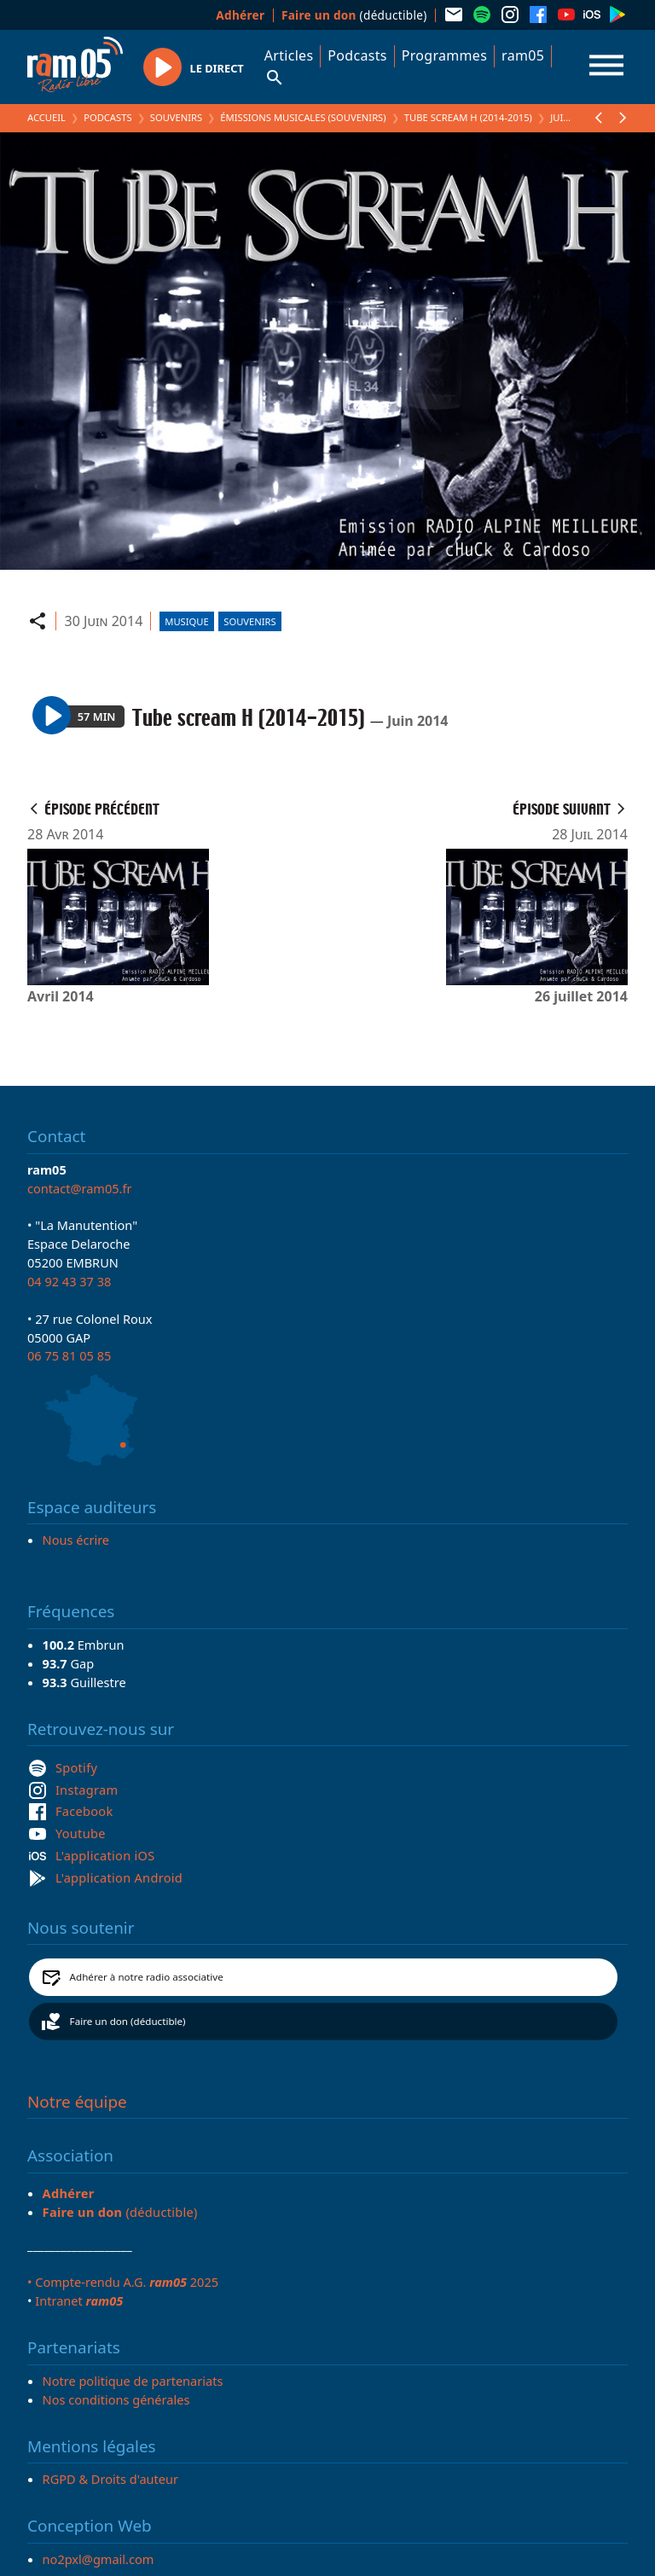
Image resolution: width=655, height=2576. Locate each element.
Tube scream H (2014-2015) (468, 117)
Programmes (444, 55)
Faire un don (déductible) (128, 2021)
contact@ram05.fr (79, 1188)
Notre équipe (77, 2102)
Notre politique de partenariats (133, 2380)
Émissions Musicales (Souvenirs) (302, 117)
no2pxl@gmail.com (98, 2558)
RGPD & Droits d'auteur (110, 2478)
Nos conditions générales (116, 2399)
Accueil (46, 117)
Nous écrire (76, 1539)
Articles (289, 55)
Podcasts (357, 55)
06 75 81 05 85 (69, 1355)
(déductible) (354, 15)
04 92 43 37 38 (69, 1281)
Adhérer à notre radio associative (146, 1976)
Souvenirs (176, 117)
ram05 (522, 55)
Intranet (79, 2300)
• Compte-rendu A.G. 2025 (122, 2281)
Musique (186, 621)
